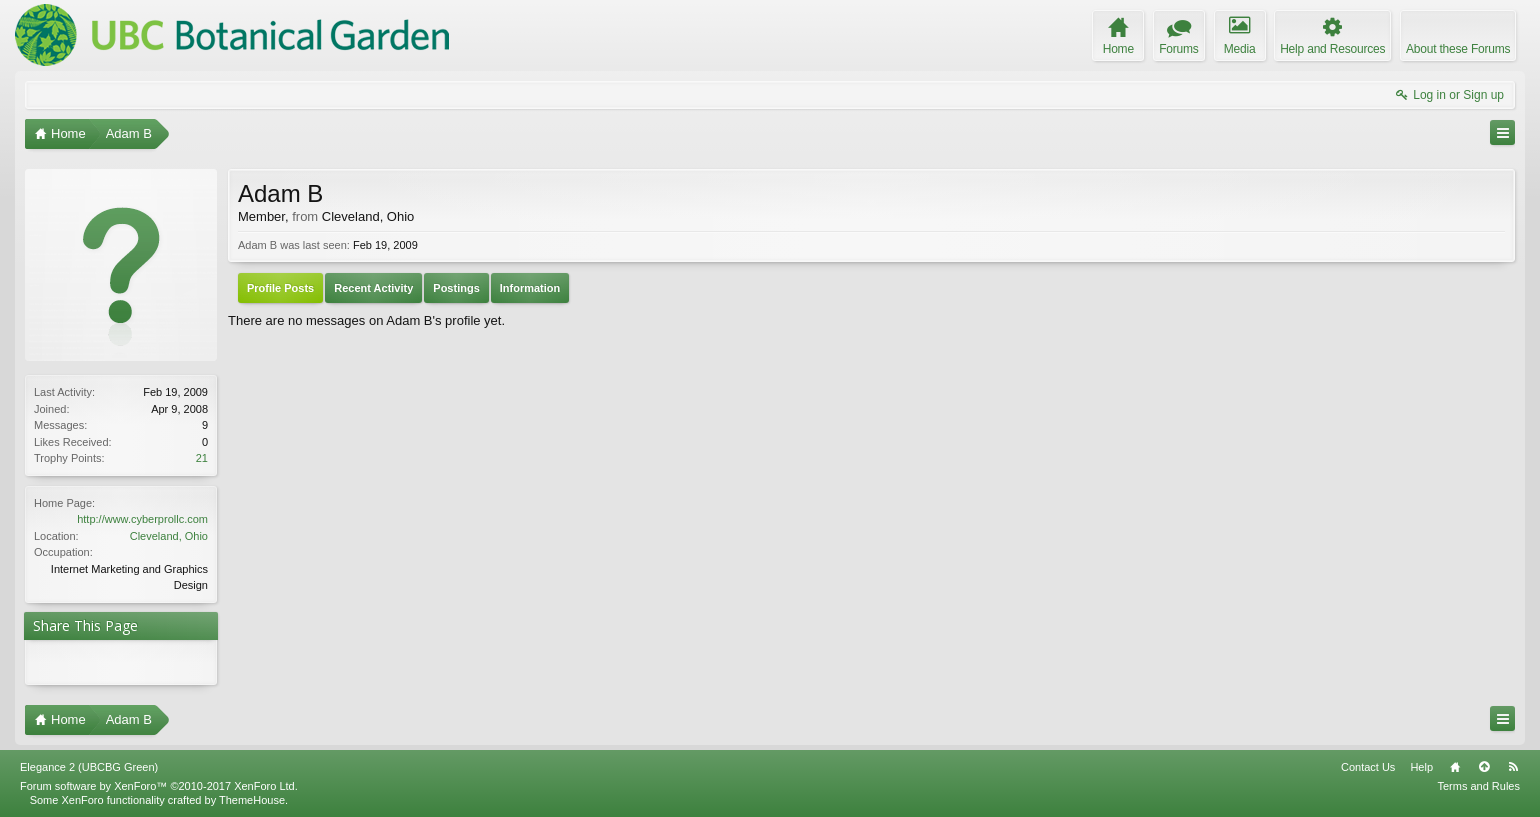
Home (1455, 767)
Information (530, 288)
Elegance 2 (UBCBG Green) (89, 767)
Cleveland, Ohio (169, 536)
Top (1484, 767)
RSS (1513, 767)
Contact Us (1368, 767)
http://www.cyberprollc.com (142, 519)
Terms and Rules (1478, 786)
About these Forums (1458, 49)
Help (1421, 767)
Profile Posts (280, 288)
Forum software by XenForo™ (159, 786)
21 (202, 458)
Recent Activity (373, 288)
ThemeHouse (252, 800)
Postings (456, 288)
